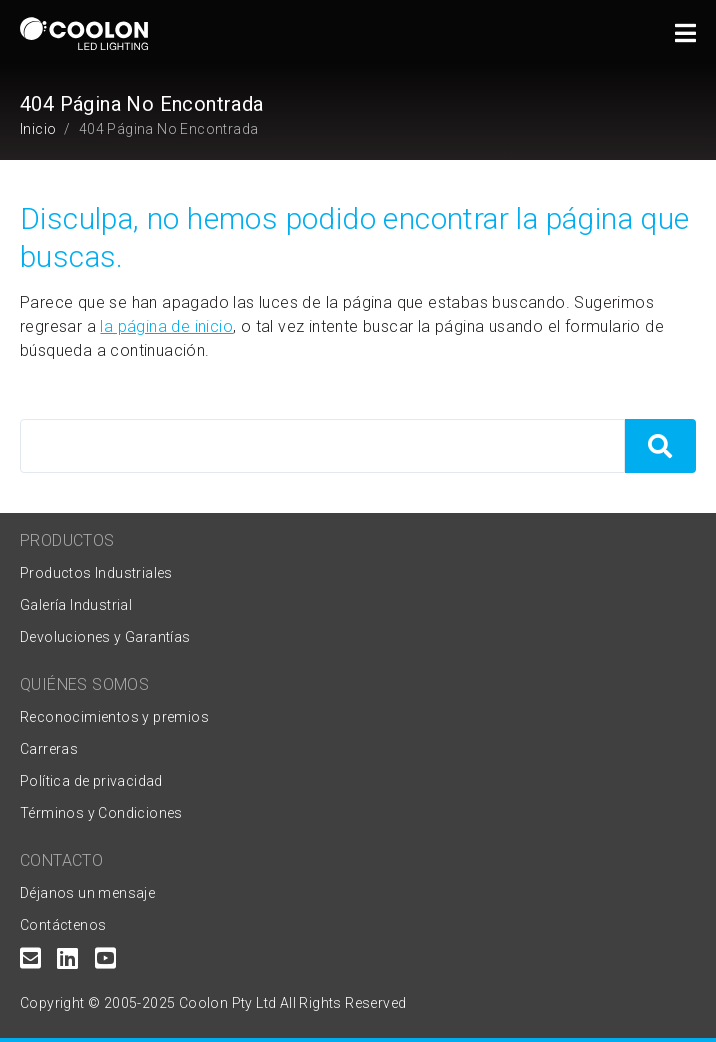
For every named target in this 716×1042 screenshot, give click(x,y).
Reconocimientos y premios (114, 717)
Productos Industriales (96, 573)
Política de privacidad (91, 781)
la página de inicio (166, 326)
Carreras (49, 749)
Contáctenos (63, 925)
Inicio (38, 129)
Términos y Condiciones (101, 813)
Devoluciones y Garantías (105, 637)
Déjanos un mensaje (87, 893)
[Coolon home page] (84, 33)
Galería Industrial (76, 605)
